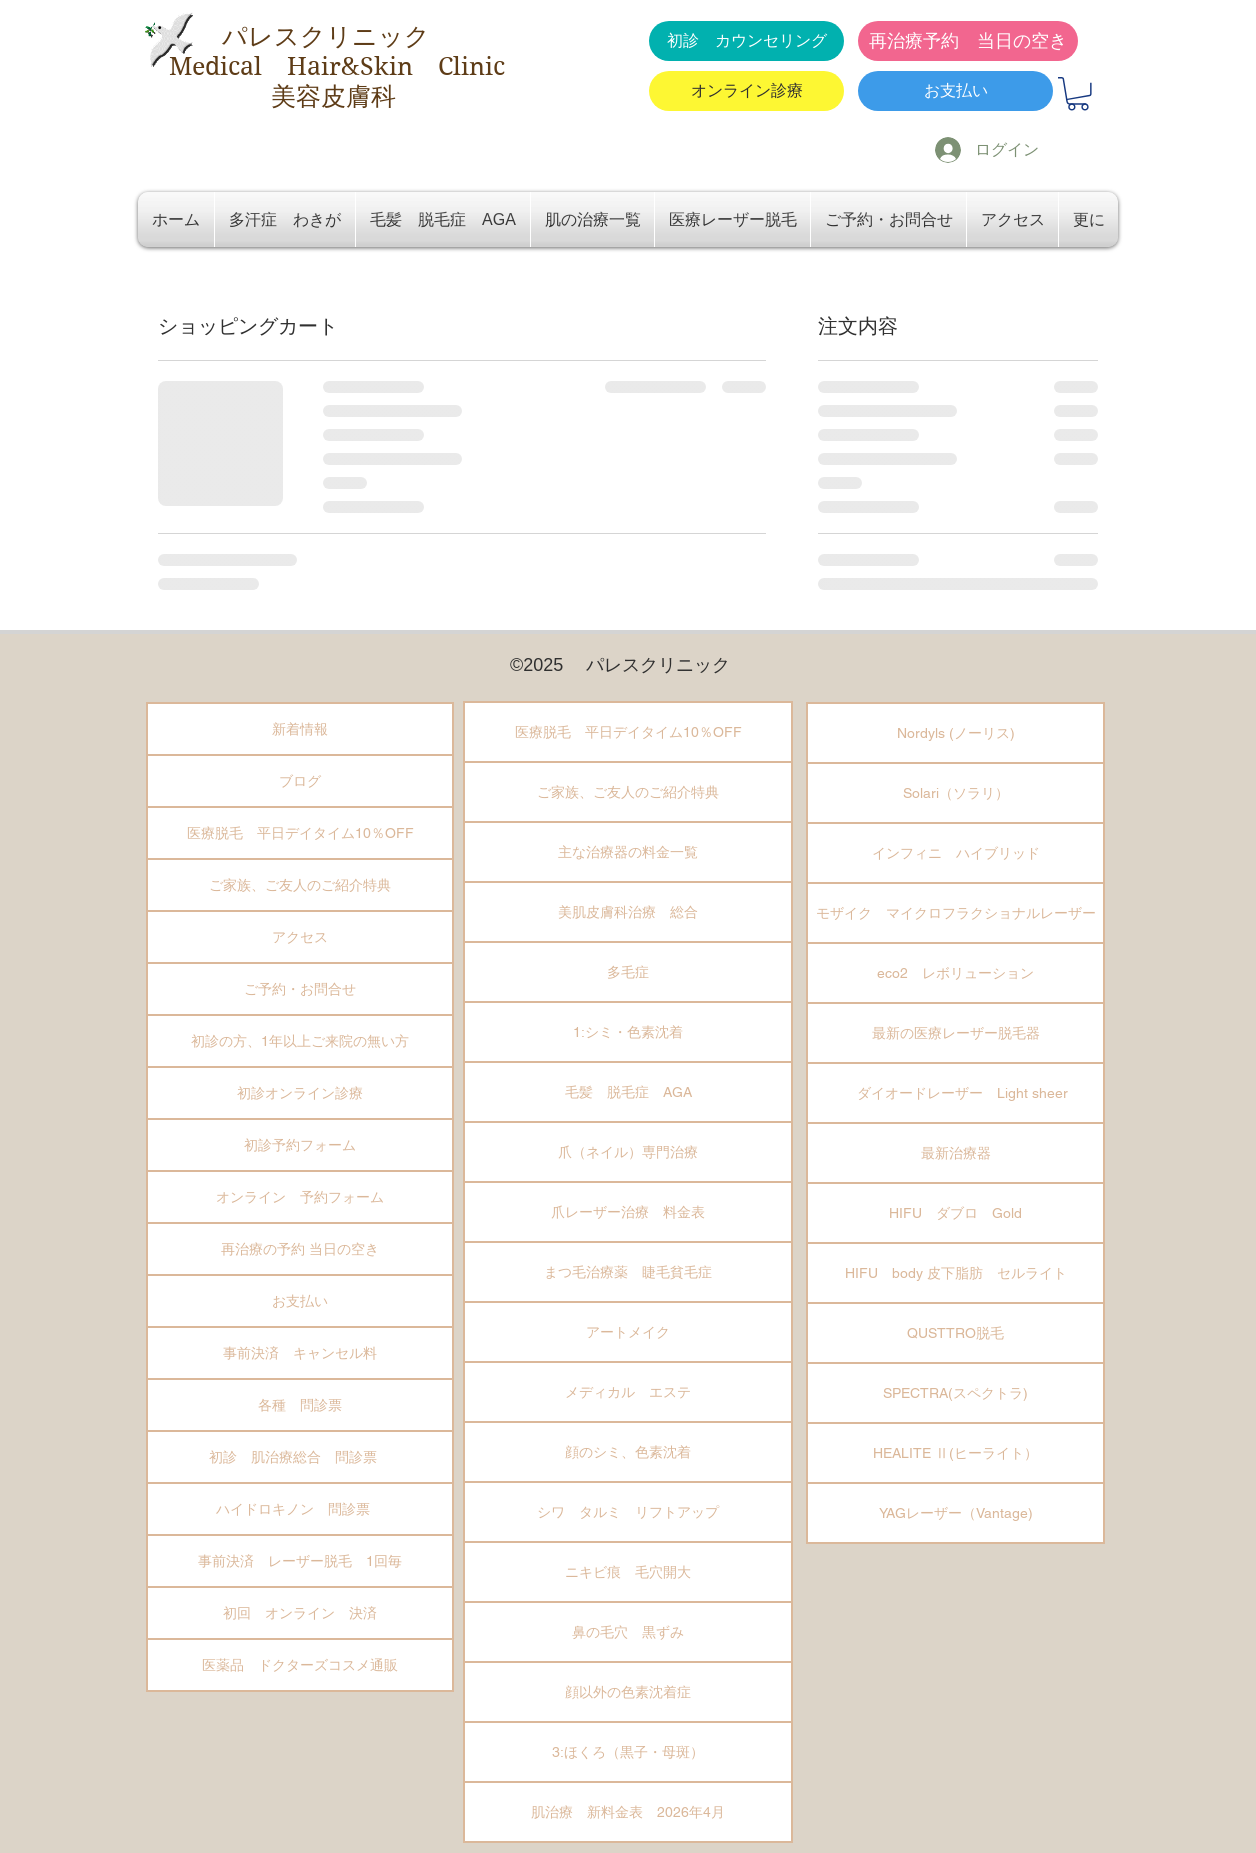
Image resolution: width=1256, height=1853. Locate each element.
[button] (1078, 94)
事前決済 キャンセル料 (300, 1353)
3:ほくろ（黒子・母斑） (628, 1752)
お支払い (300, 1301)
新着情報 (300, 729)
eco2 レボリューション (955, 973)
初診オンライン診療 (300, 1093)
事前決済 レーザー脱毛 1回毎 (300, 1561)
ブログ (300, 781)
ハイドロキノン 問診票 (300, 1509)
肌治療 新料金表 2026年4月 (628, 1812)
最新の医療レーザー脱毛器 (956, 1033)
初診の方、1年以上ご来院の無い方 (300, 1041)
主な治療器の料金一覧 (628, 852)
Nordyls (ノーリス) (956, 733)
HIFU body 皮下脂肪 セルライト (956, 1273)
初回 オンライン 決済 (300, 1613)
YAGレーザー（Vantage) (956, 1513)
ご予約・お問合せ (300, 989)
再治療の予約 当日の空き (300, 1249)
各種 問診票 (300, 1405)
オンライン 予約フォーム (300, 1197)
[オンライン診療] (746, 91)
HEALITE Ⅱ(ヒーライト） (955, 1453)
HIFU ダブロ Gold (955, 1213)
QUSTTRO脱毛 (955, 1333)
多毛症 (628, 972)
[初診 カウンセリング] (746, 41)
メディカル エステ (628, 1392)
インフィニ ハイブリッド (956, 853)
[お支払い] (955, 91)
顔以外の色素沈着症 (628, 1692)
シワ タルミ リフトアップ (628, 1512)
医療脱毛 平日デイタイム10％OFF (300, 833)
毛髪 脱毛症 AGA (628, 1092)
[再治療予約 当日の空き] (968, 41)
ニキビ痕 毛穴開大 (628, 1572)
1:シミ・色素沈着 (628, 1032)
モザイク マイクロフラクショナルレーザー (956, 913)
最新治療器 (956, 1153)
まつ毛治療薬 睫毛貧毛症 (628, 1272)
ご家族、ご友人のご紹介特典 (300, 885)
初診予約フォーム (300, 1145)
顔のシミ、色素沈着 (628, 1452)
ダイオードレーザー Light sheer (955, 1093)
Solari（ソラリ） (956, 793)
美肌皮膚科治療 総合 (628, 912)
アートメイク (628, 1332)
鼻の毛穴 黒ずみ (628, 1632)
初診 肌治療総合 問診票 (300, 1457)
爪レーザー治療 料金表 (628, 1212)
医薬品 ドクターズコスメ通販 (300, 1665)
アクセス (300, 937)
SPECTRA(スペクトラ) (955, 1393)
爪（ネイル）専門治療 (628, 1152)
